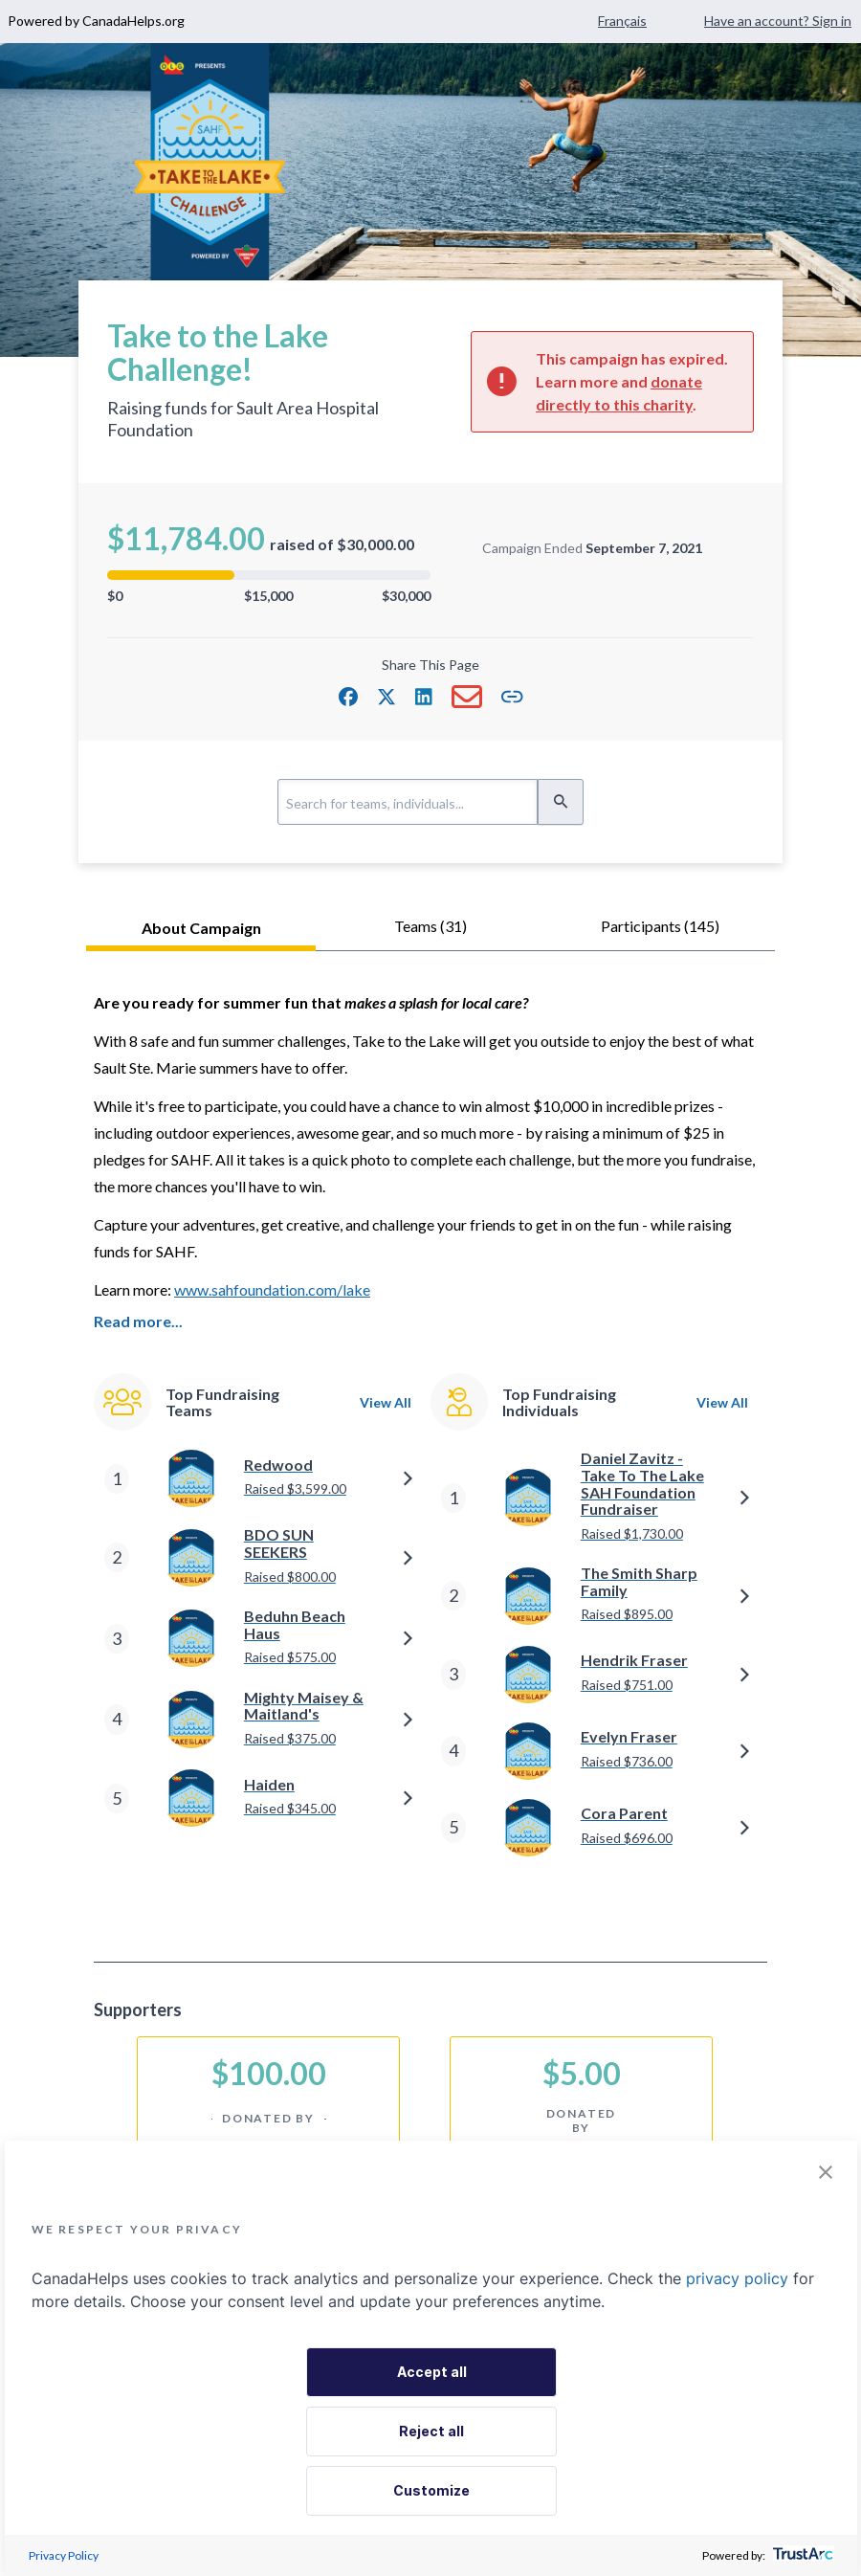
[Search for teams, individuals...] (407, 802)
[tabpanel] (430, 1440)
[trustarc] (801, 2555)
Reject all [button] (431, 2431)
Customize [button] (431, 2490)
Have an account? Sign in (777, 20)
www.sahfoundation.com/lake (272, 1289)
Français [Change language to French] (622, 20)
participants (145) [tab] (660, 926)
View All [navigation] (385, 1371)
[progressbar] (268, 575)
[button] (348, 697)
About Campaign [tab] (201, 928)
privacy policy (737, 2278)
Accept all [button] (432, 2372)
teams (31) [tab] (430, 926)
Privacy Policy (64, 2555)
